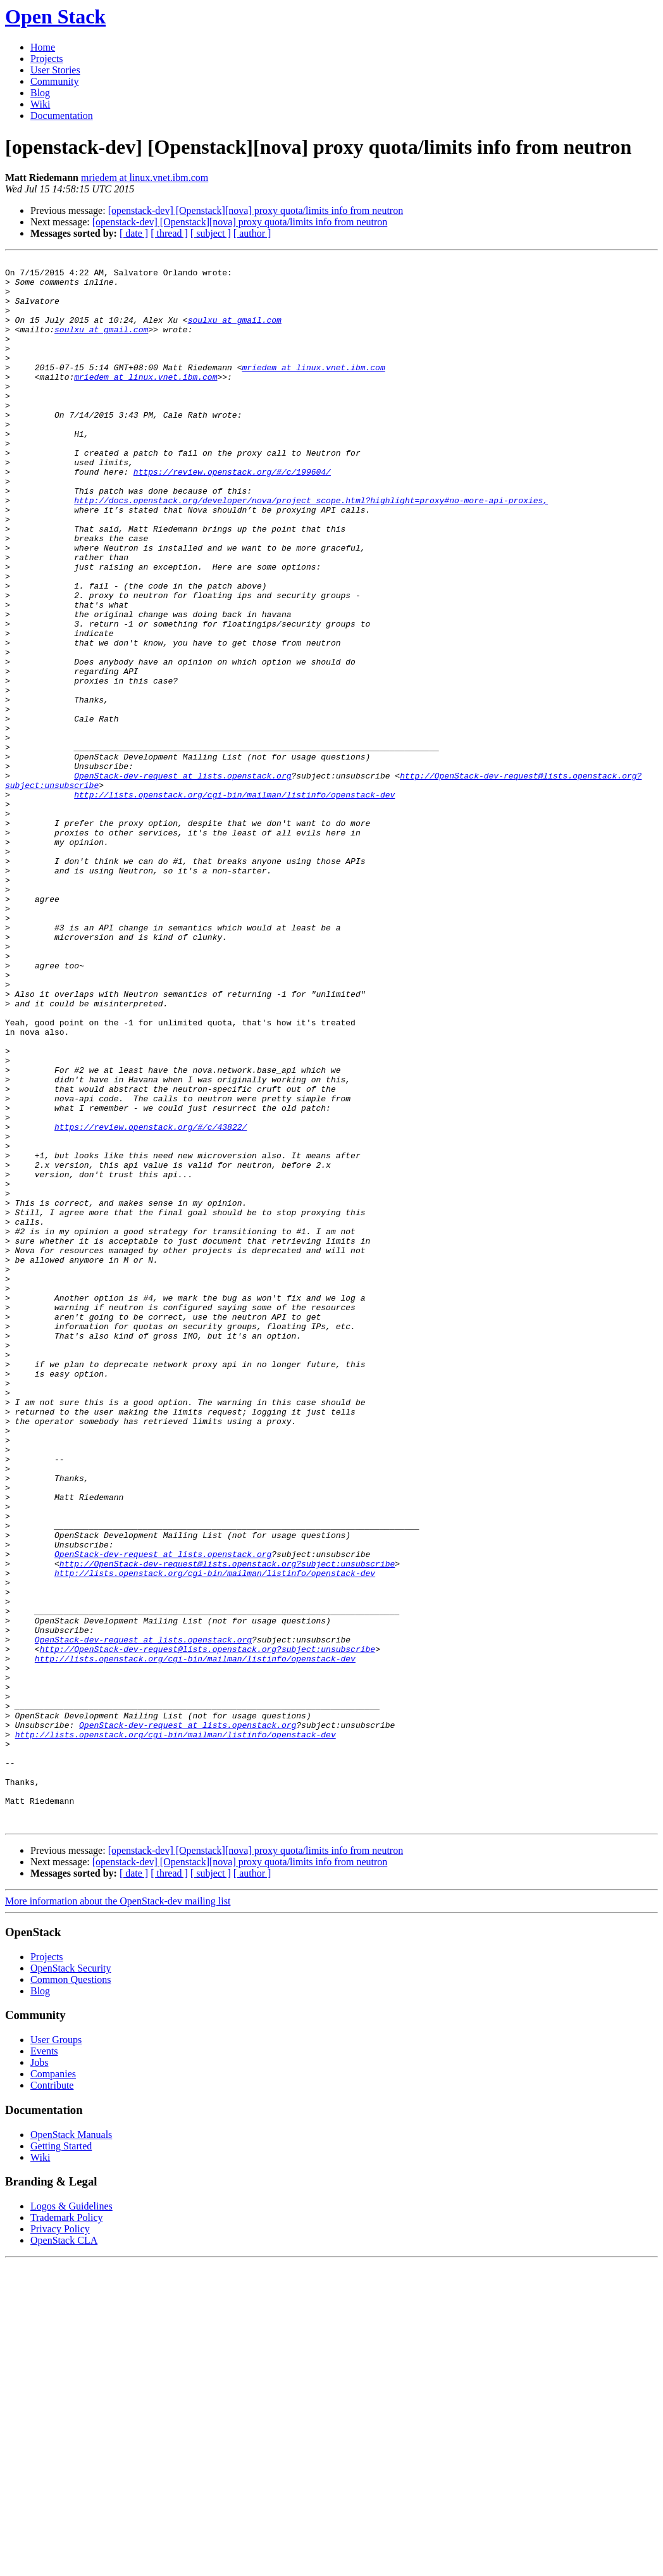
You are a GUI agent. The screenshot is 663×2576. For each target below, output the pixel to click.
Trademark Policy (66, 2530)
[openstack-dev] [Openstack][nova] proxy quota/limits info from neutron (256, 210)
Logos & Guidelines (71, 2519)
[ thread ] (169, 233)
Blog (40, 92)
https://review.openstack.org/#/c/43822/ (150, 1301)
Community (54, 81)
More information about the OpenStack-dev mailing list (117, 2214)
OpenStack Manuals (71, 2447)
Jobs (39, 2375)
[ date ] (134, 233)
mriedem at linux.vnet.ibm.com (144, 177)
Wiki (40, 104)
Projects (46, 58)
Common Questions (70, 2292)
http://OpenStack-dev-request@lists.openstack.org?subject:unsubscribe (227, 1825)
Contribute (51, 2398)
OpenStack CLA (63, 2553)
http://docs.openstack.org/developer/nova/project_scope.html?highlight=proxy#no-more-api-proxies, (311, 549)
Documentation (61, 115)
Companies (53, 2387)
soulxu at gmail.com (235, 333)
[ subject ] (210, 233)
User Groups (56, 2353)
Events (44, 2364)
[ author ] (252, 233)
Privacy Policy (60, 2542)
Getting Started (61, 2459)
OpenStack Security (70, 2281)
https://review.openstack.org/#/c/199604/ (232, 515)
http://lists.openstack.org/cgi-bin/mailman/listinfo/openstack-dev (234, 902)
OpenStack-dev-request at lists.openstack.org (182, 879)
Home (42, 47)
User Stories (55, 70)
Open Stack (55, 16)
